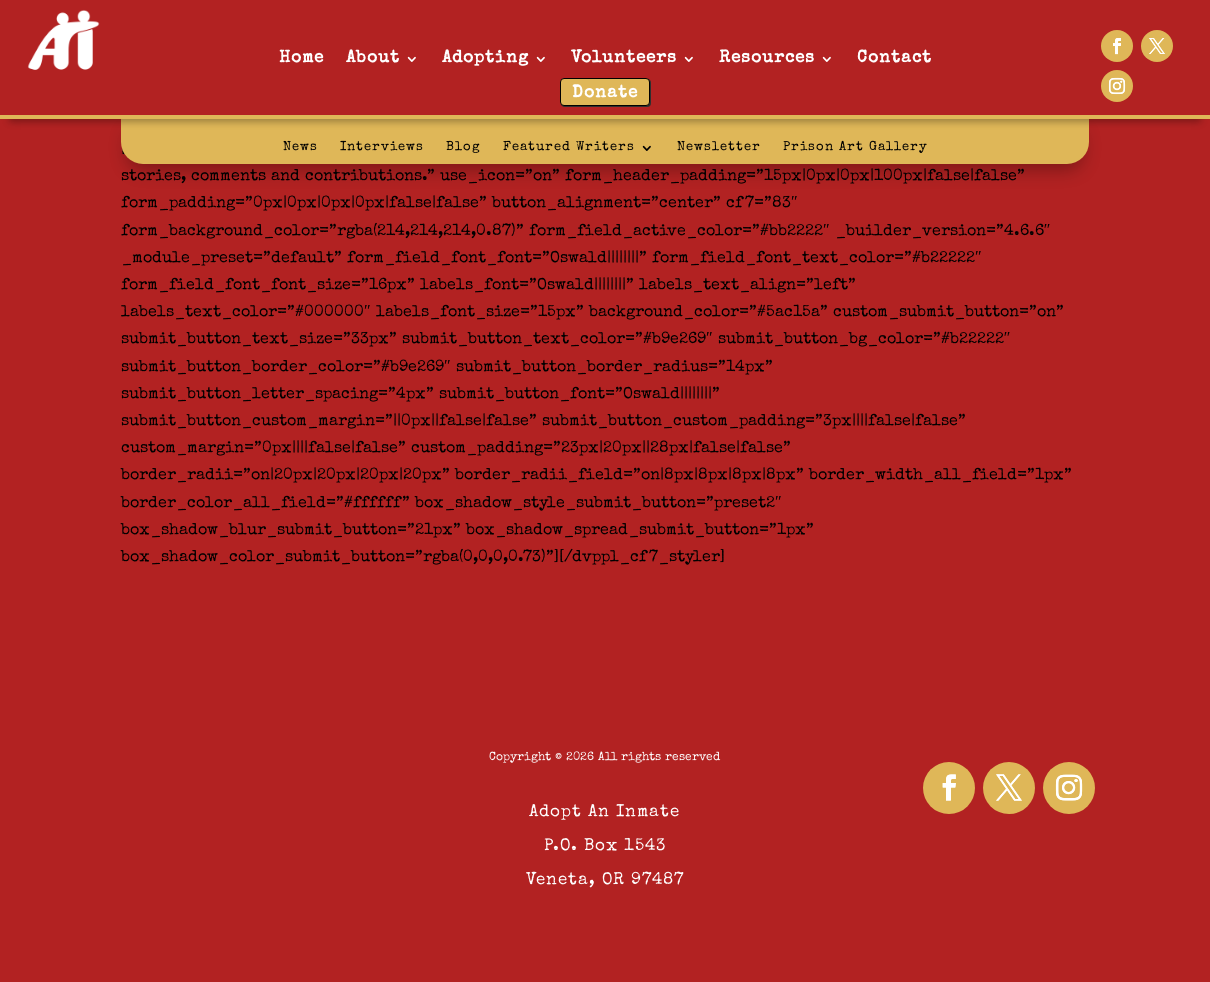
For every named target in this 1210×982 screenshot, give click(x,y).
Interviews (382, 147)
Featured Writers (569, 147)
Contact (894, 58)
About (373, 58)
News (300, 147)
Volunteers (624, 58)
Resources (767, 58)
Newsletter (719, 147)
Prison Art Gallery (855, 147)
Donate (605, 93)
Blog (463, 147)
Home (301, 58)
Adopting (485, 58)
